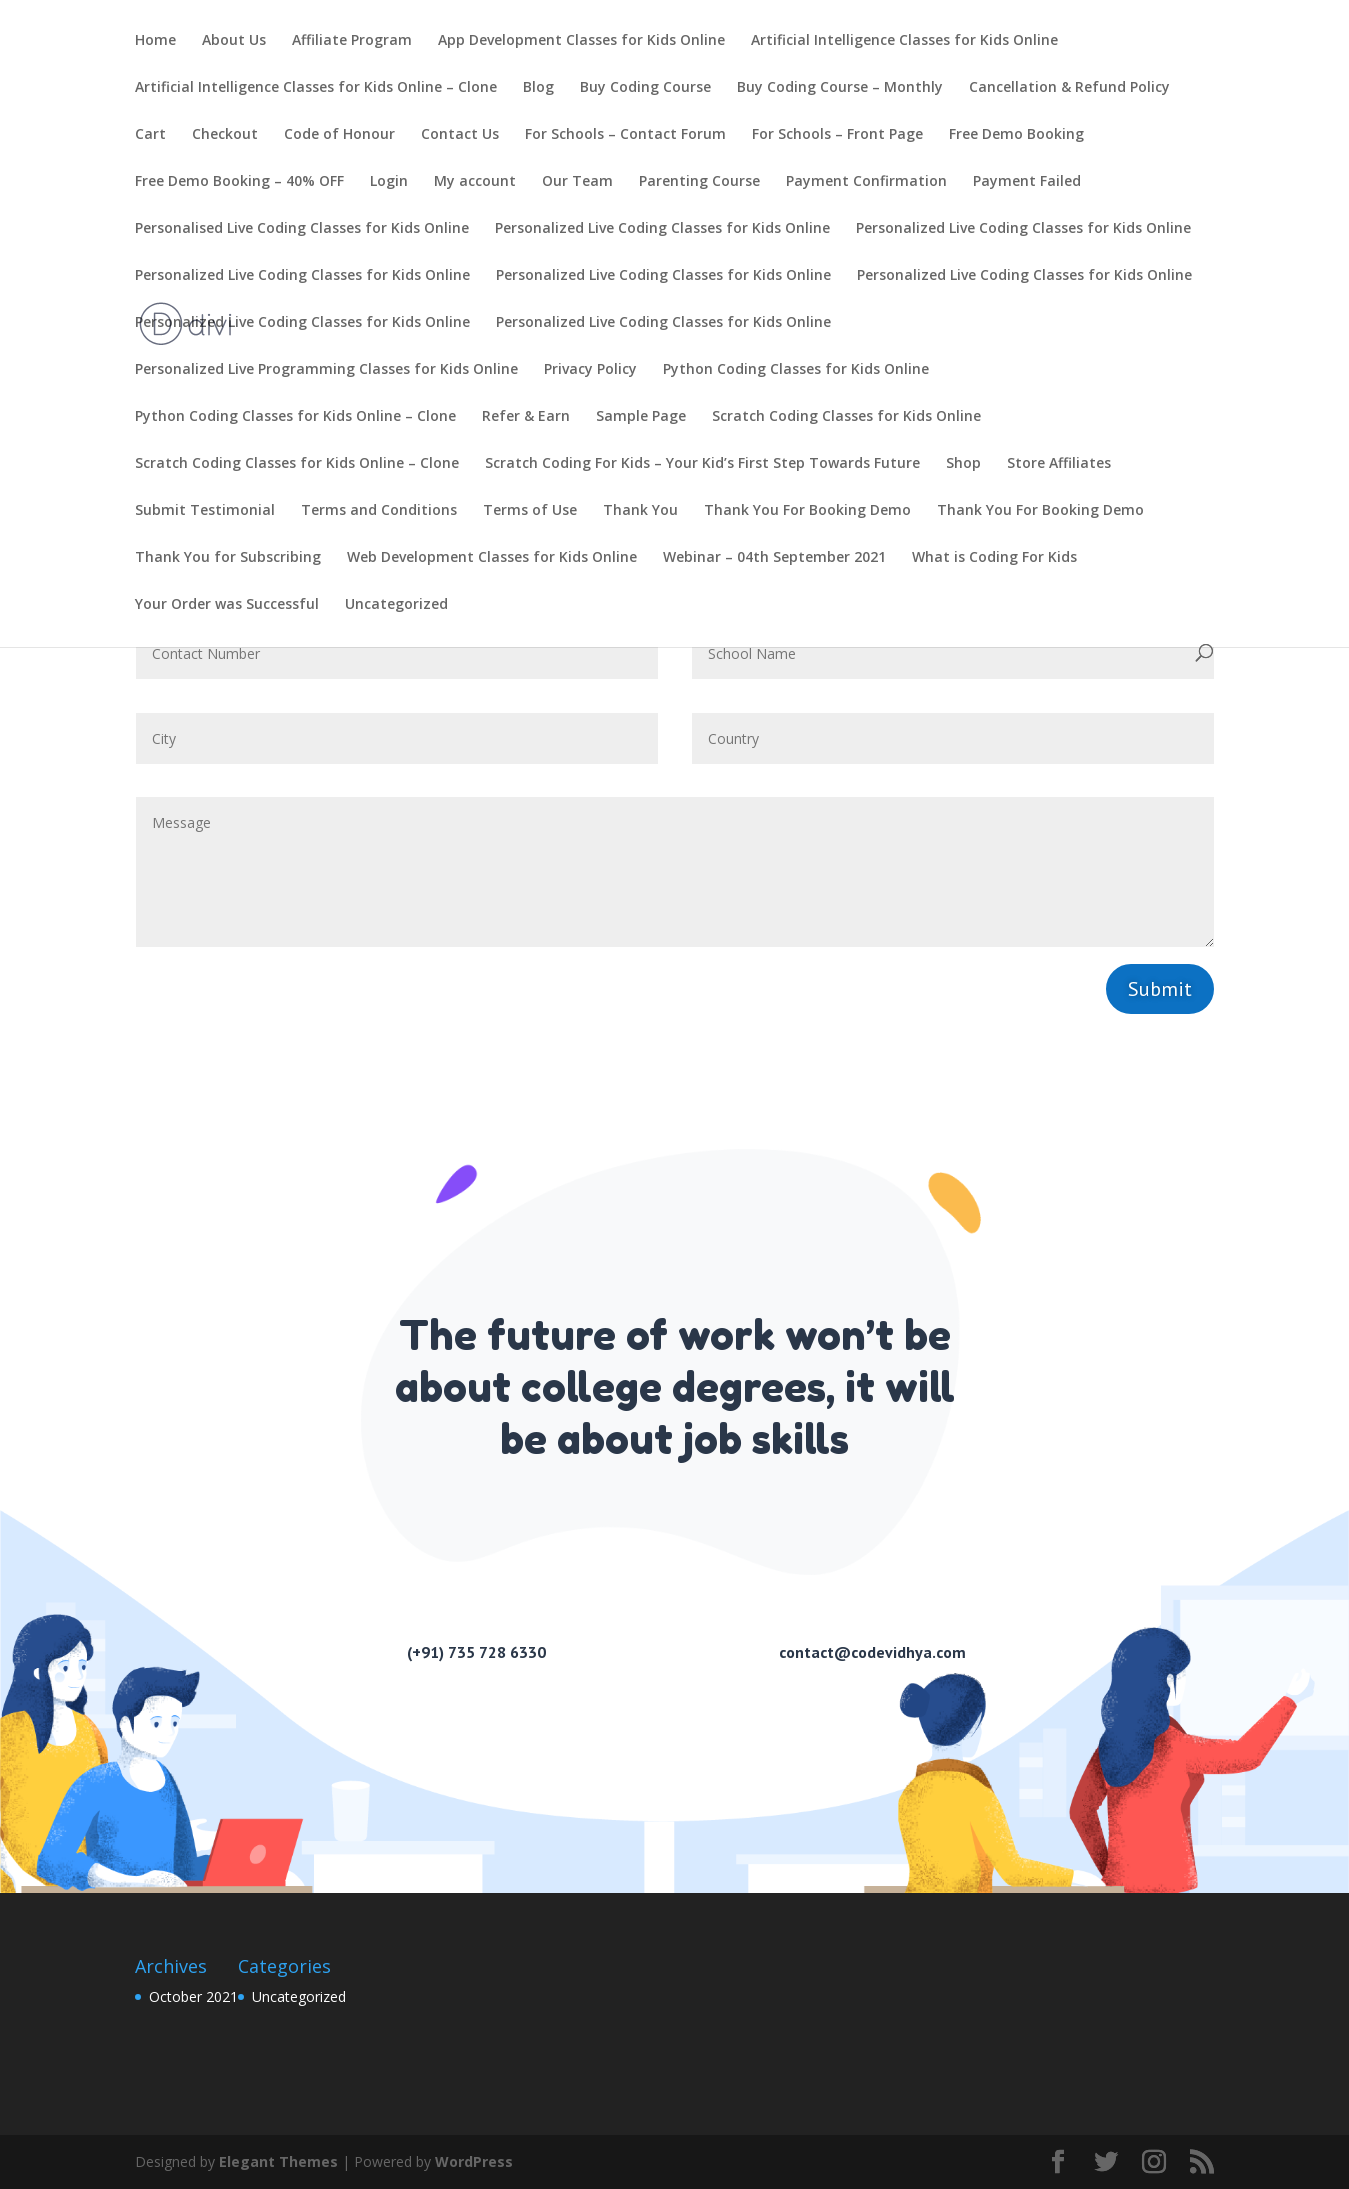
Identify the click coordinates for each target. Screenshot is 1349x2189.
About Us (234, 41)
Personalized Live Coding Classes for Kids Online (662, 229)
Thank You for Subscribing (228, 558)
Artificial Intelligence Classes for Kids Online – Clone (316, 88)
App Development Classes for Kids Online (581, 41)
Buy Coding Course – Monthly (840, 88)
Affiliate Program (352, 41)
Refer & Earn (526, 417)
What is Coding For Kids (994, 558)
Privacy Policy (590, 370)
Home (155, 41)
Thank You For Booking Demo (807, 511)
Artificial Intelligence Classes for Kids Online (904, 41)
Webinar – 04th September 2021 (774, 558)
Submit (1160, 989)
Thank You (640, 511)
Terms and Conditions (379, 511)
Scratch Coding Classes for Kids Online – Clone (297, 464)
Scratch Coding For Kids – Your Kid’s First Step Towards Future (702, 464)
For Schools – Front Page (837, 135)
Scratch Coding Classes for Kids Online (846, 417)
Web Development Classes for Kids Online (492, 558)
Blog (538, 88)
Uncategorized (396, 605)
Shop (963, 464)
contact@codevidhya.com (872, 1652)
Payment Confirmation (866, 182)
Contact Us (460, 135)
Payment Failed (1027, 182)
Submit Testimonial (205, 511)
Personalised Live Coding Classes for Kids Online (302, 229)
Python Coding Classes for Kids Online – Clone (295, 417)
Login (389, 182)
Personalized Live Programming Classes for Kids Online (326, 370)
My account (475, 182)
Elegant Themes (278, 2161)
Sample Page (641, 417)
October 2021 (193, 1996)
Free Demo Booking (1016, 135)
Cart (150, 135)
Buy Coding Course (645, 88)
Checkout (225, 135)
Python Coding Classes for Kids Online (796, 370)
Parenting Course (699, 182)
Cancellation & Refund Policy (1069, 88)
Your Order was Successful (227, 605)
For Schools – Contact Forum (625, 135)
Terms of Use (530, 511)
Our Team (577, 182)
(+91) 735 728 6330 (476, 1652)
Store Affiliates (1059, 464)
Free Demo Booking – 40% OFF (239, 182)
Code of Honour (339, 135)
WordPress (474, 2161)
